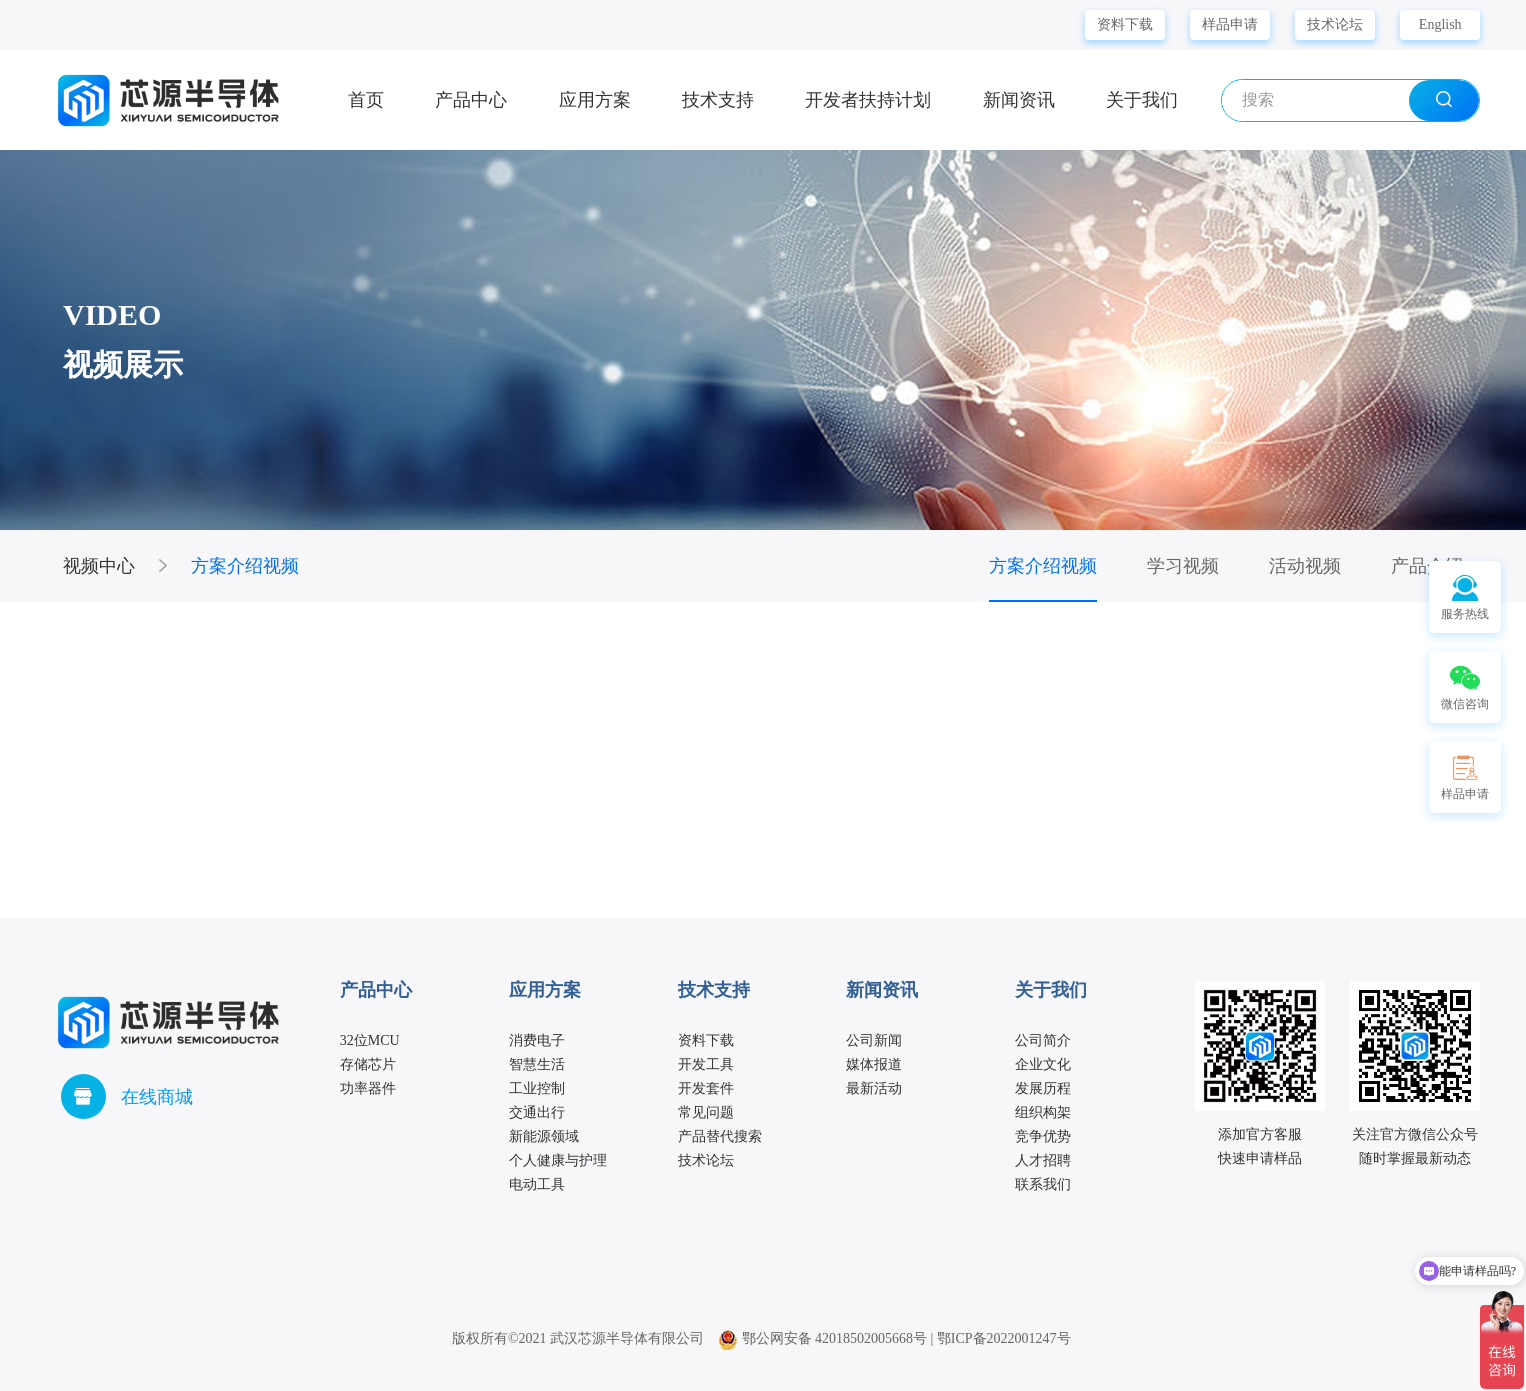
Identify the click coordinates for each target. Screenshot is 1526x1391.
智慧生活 (537, 1064)
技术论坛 (1335, 24)
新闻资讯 (1019, 100)
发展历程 (1043, 1088)
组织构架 (1043, 1112)
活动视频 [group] (1305, 566)
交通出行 (537, 1112)
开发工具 (706, 1064)
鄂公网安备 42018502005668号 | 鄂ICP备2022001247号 (894, 1338)
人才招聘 (1043, 1160)
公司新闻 (874, 1040)
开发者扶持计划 (868, 100)
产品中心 (471, 100)
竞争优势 (1043, 1136)
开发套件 (706, 1088)
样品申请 (1230, 24)
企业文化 (1043, 1064)
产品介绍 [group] (1427, 566)
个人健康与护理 (558, 1160)
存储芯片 (368, 1064)
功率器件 (368, 1088)
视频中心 (99, 566)
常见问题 (706, 1112)
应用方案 (595, 100)
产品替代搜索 (720, 1136)
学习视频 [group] (1183, 566)
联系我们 (1043, 1184)
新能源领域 (544, 1136)
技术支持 (718, 100)
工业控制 (537, 1088)
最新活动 (874, 1088)
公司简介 (1043, 1040)
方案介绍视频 (245, 566)
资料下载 (1125, 24)
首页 (366, 100)
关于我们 (1142, 100)
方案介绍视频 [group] (1043, 566)
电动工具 (537, 1184)
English (1440, 24)
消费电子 (537, 1040)
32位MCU (370, 1040)
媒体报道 (874, 1064)
